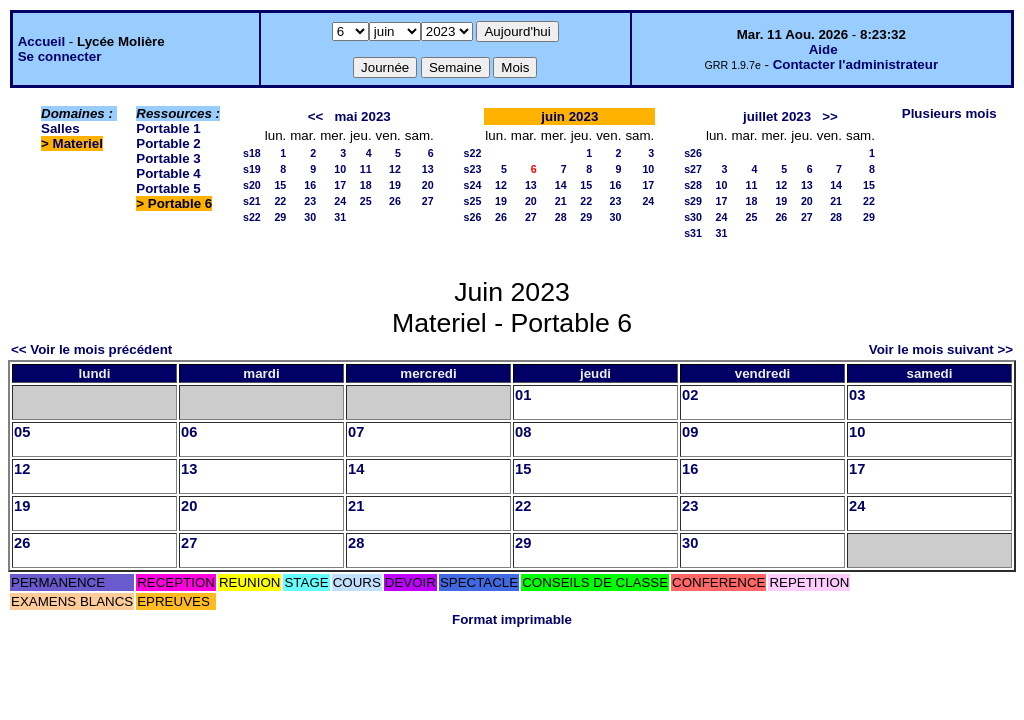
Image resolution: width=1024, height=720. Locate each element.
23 (310, 201)
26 (395, 201)
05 (22, 432)
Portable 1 (168, 128)
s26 (473, 217)
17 (340, 185)
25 (366, 201)
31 (340, 217)
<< (316, 116)
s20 (252, 185)
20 (428, 185)
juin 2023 (569, 116)
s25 (473, 201)
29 (280, 217)
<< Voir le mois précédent (91, 349)
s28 (693, 185)
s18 (252, 153)
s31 (693, 233)
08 (523, 432)
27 (428, 201)
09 (690, 432)
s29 (693, 201)
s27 (693, 169)
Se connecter (60, 56)
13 (428, 169)
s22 (252, 217)
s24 (473, 185)
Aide (823, 49)
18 (366, 185)
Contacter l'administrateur (855, 64)
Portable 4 (168, 173)
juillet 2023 (777, 116)
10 (340, 169)
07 (356, 432)
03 (857, 395)
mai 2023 (362, 116)
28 (561, 217)
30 (310, 217)
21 (561, 201)
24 (340, 201)
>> (830, 116)
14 (561, 185)
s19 (252, 169)
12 (395, 169)
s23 (473, 169)
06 (189, 432)
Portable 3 (168, 158)
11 (366, 169)
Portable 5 (168, 188)
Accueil (41, 41)
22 (280, 201)
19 (395, 185)
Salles (60, 128)
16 (310, 185)
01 (523, 395)
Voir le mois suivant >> (941, 349)
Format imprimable (512, 619)
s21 (252, 201)
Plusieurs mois (949, 113)
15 (280, 185)
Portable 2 (168, 143)
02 (690, 395)
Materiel (78, 143)
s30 (693, 217)
